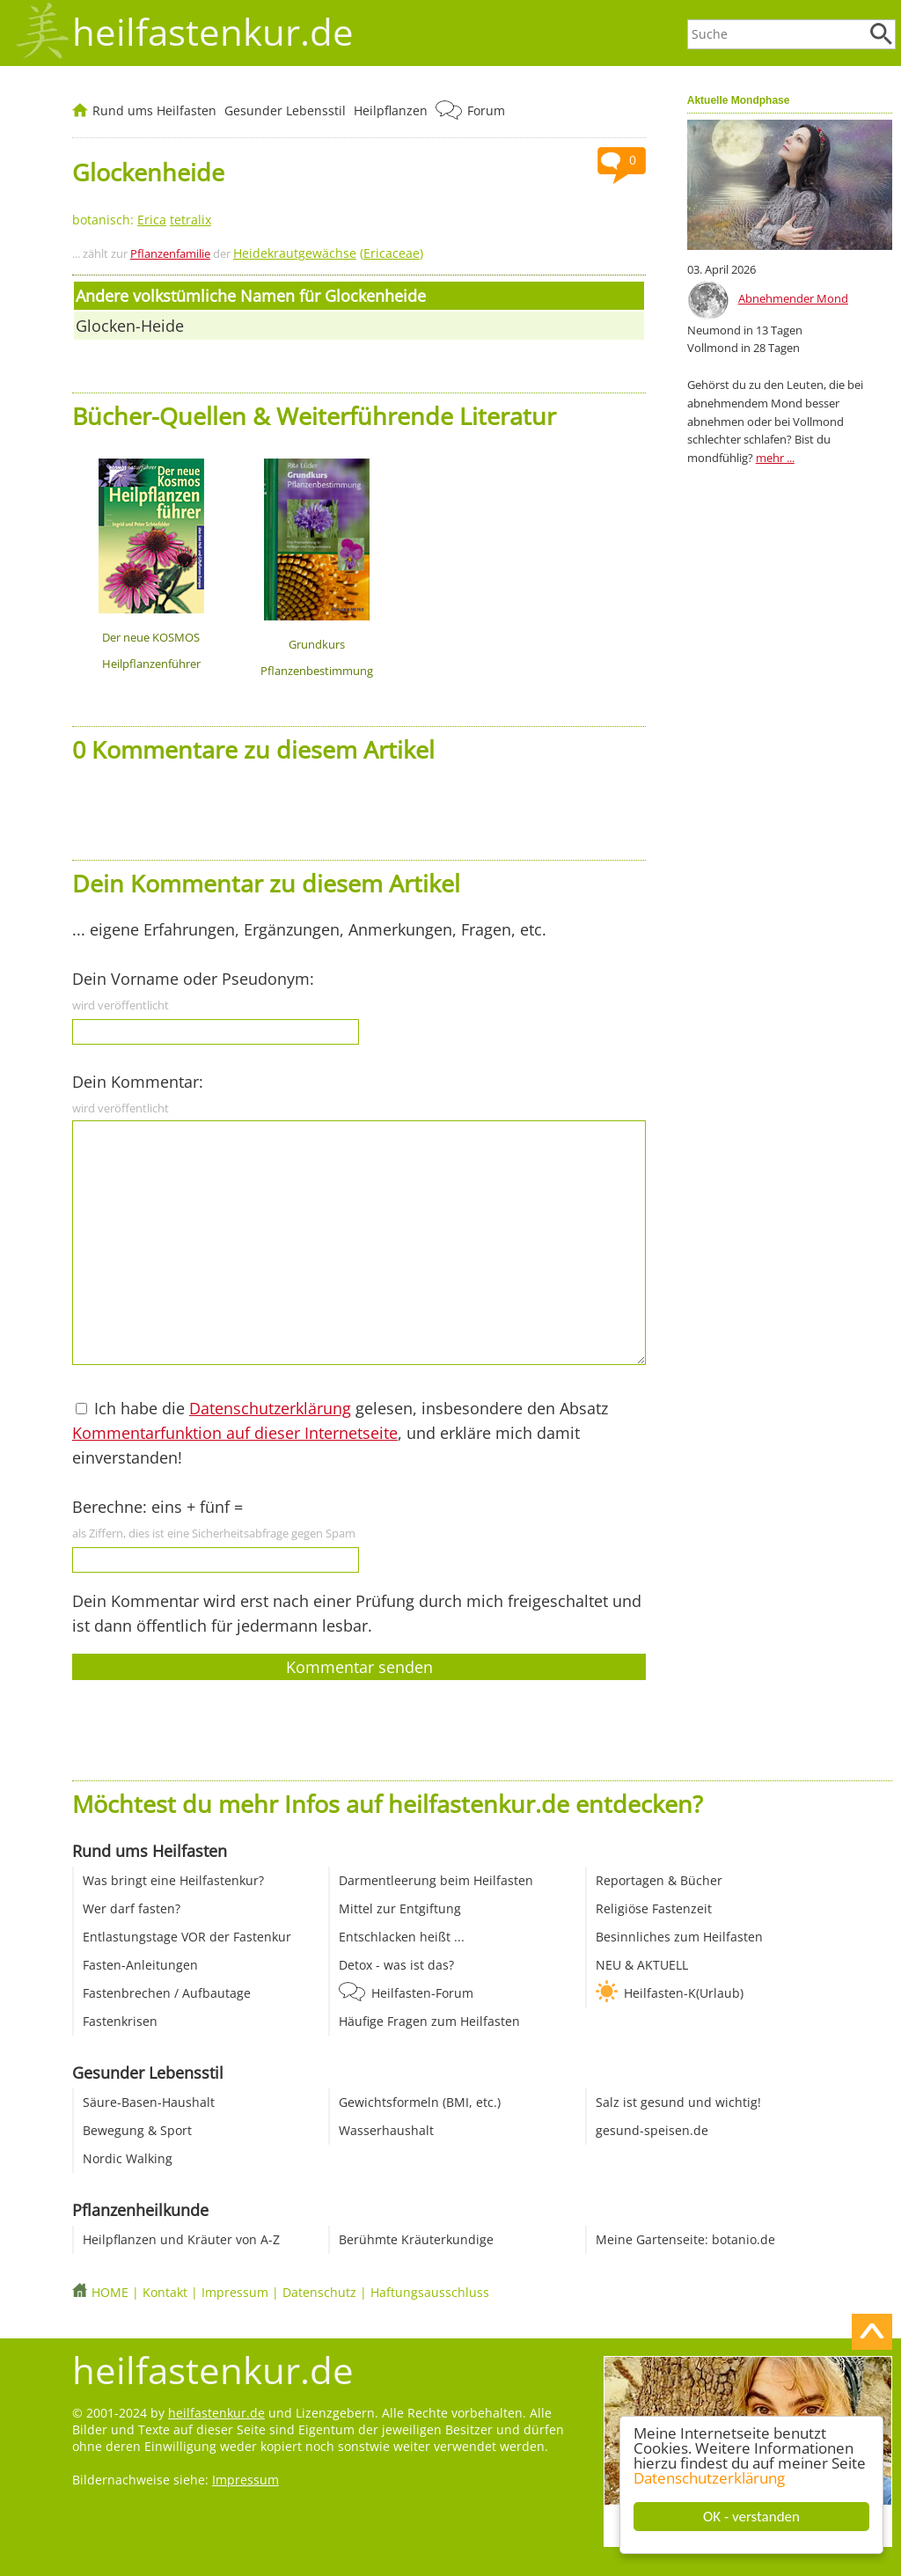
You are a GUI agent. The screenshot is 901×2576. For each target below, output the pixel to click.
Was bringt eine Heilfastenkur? (173, 1880)
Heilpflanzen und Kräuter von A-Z (181, 2239)
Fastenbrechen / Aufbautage (167, 1993)
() (328, 253)
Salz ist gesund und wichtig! (678, 2102)
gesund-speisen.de (652, 2130)
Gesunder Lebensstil (285, 110)
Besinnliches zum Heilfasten (679, 1936)
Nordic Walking (127, 2158)
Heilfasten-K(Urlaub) (684, 1993)
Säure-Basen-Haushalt (149, 2102)
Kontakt (165, 2292)
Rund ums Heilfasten (154, 110)
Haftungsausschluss (429, 2292)
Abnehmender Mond (793, 298)
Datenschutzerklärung (709, 2478)
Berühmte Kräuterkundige (416, 2239)
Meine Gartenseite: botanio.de (685, 2239)
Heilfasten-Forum (422, 1993)
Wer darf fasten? (131, 1908)
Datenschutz (319, 2292)
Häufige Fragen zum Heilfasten (429, 2021)
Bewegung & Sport (137, 2130)
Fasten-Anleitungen (140, 1964)
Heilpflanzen (391, 110)
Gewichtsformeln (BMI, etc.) (420, 2102)
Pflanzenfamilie (170, 253)
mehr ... (775, 458)
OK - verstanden (751, 2516)
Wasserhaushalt (386, 2130)
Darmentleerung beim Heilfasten (436, 1880)
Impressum (234, 2292)
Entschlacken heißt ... (402, 1936)
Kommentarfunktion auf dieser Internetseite (235, 1432)
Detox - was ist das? (396, 1964)
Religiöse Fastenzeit (654, 1908)
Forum (486, 110)
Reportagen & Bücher (659, 1880)
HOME (110, 2292)
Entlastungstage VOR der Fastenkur (187, 1936)
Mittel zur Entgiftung (400, 1908)
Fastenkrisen (120, 2021)
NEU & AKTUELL (642, 1964)
